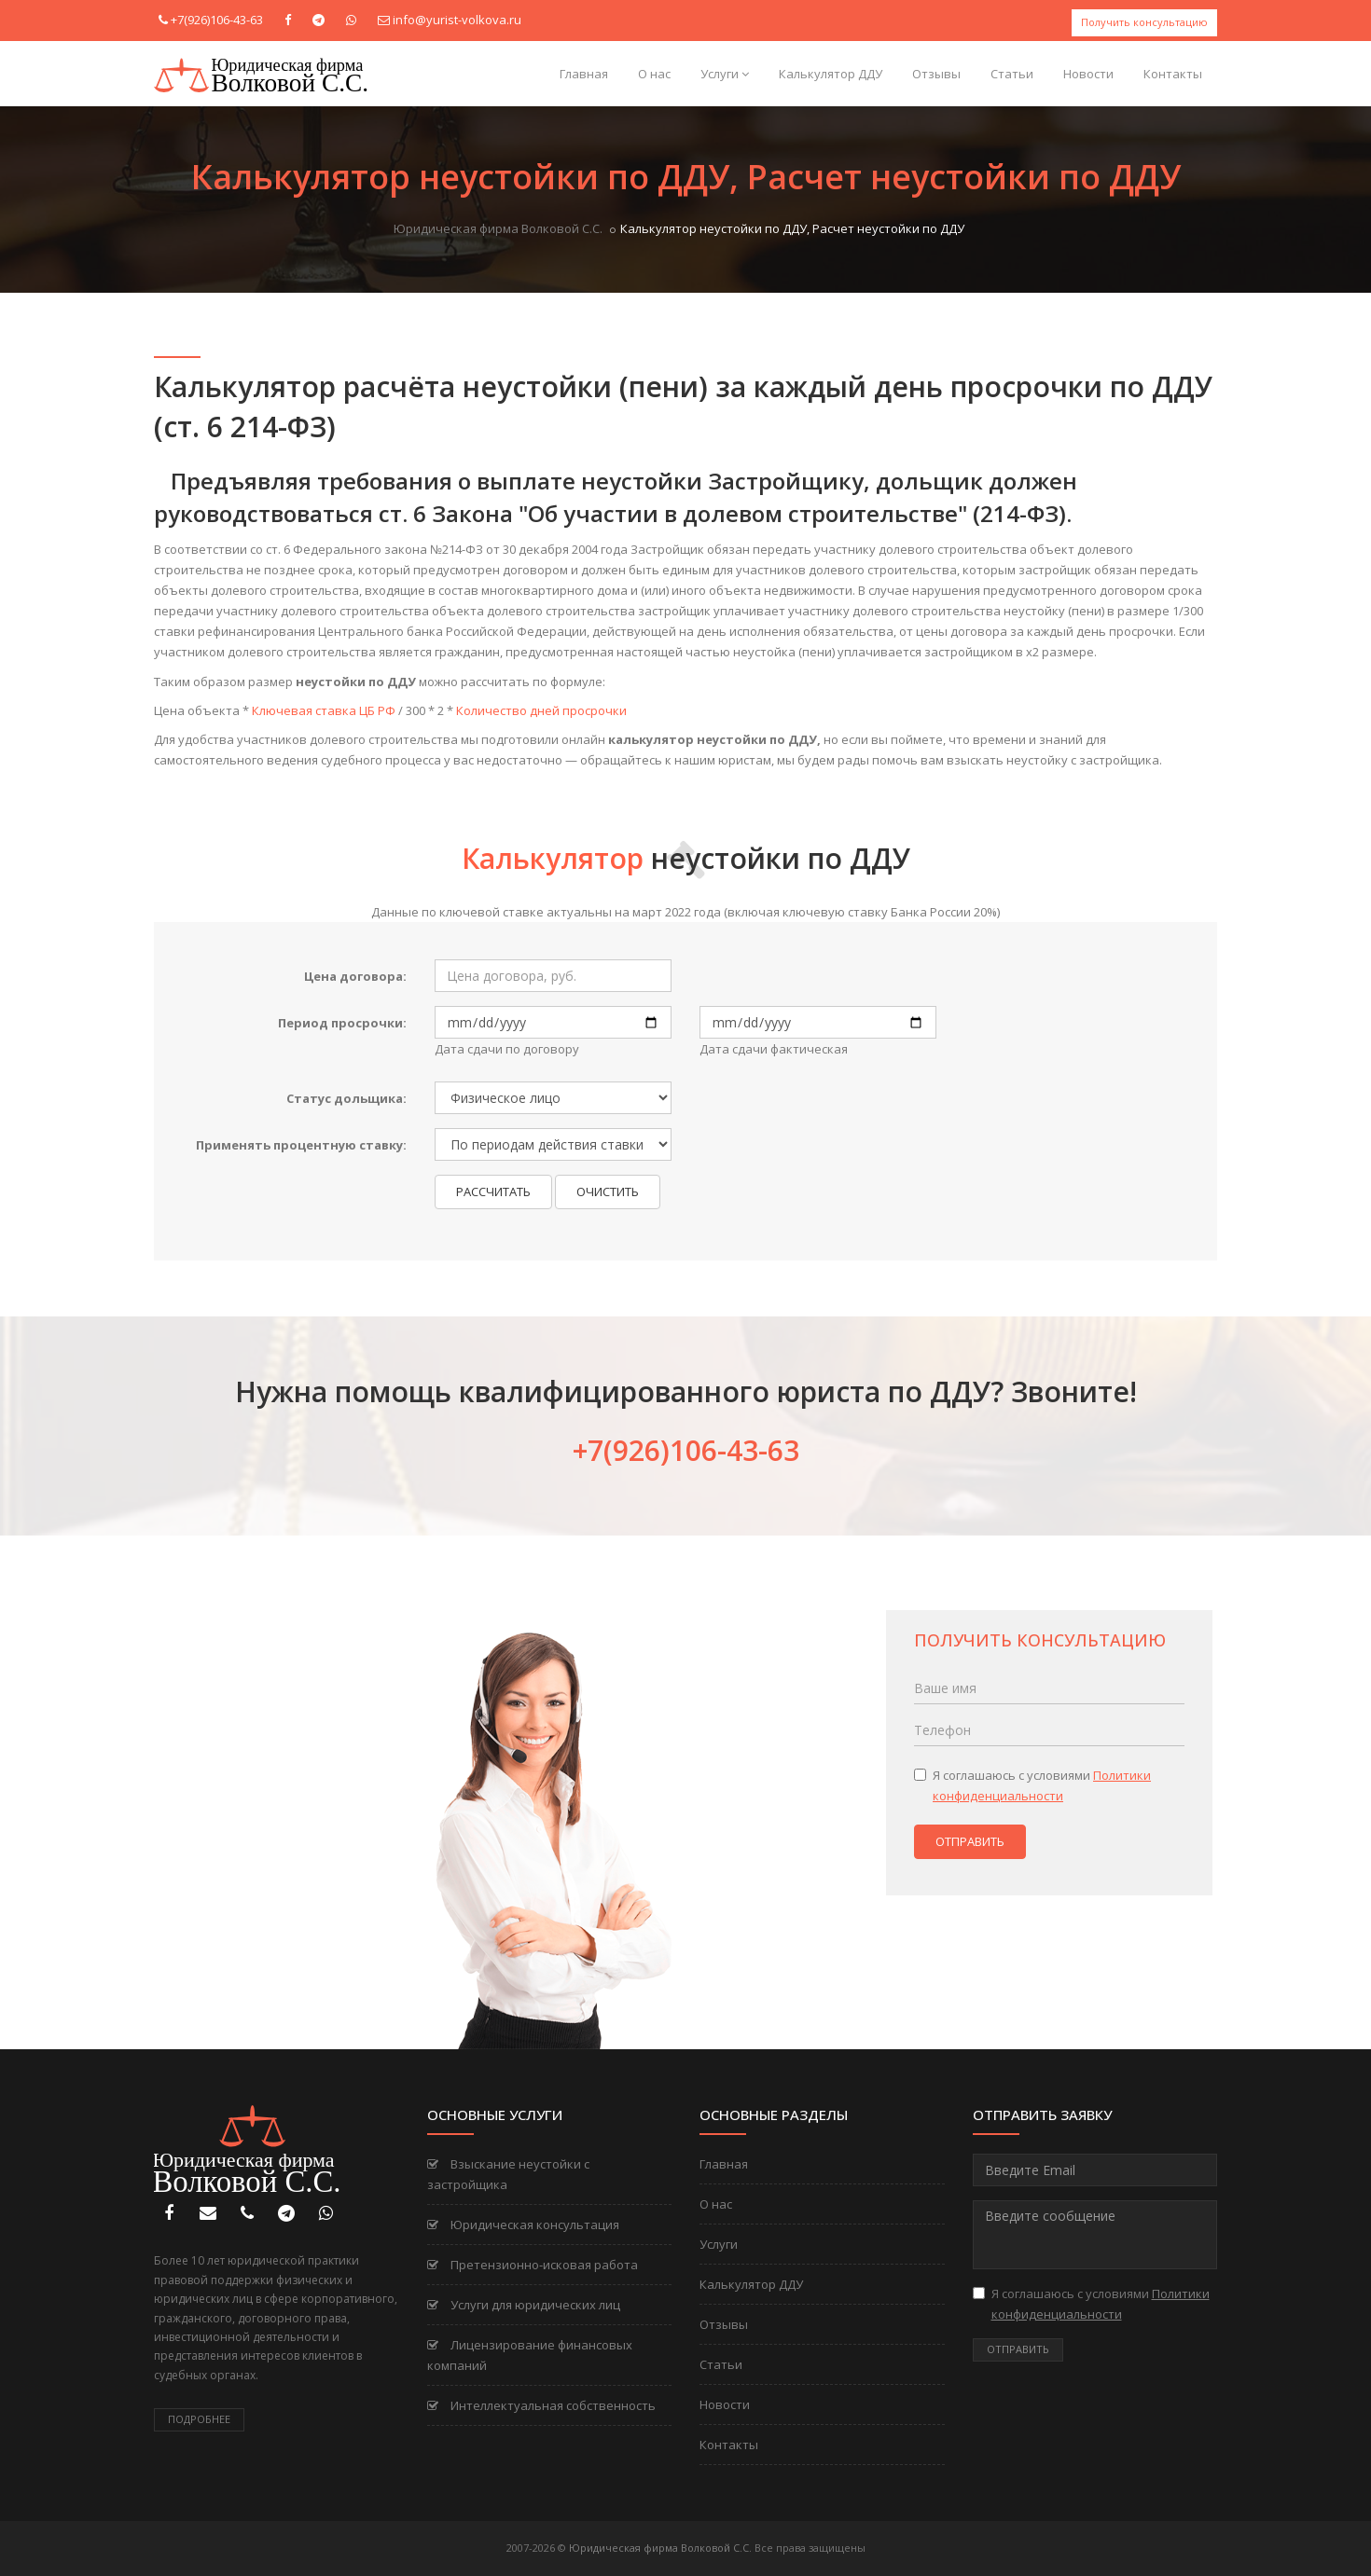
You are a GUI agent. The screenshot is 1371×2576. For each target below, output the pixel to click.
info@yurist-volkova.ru (457, 19)
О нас (654, 73)
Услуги (724, 73)
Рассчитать (493, 1191)
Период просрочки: (342, 1022)
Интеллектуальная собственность (541, 2405)
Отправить (969, 1841)
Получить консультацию (1144, 22)
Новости (1088, 73)
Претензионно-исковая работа (532, 2264)
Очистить (607, 1191)
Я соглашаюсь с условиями (1032, 1785)
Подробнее (199, 2419)
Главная (584, 73)
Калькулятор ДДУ (830, 73)
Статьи (1011, 73)
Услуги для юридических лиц (523, 2304)
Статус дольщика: (346, 1098)
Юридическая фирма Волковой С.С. (498, 228)
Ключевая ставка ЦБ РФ (323, 710)
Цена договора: (355, 976)
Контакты (1172, 73)
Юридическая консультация (523, 2224)
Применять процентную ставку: (301, 1144)
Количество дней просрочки (541, 710)
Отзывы (936, 73)
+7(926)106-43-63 (217, 19)
